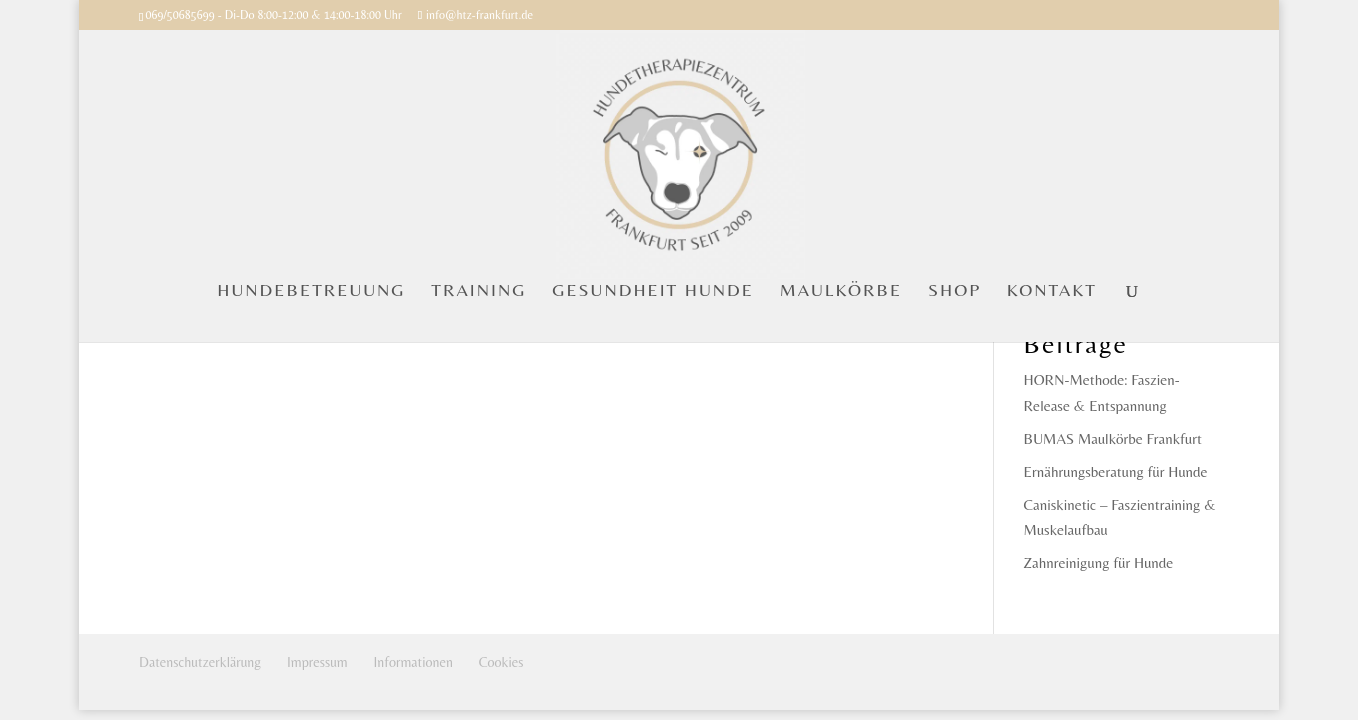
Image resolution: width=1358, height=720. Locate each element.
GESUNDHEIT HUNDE (653, 291)
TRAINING (478, 291)
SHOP (954, 291)
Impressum (317, 662)
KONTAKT (1052, 291)
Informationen (413, 662)
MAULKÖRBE (841, 291)
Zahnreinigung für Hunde (1099, 562)
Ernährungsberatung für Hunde (1116, 471)
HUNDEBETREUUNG (311, 291)
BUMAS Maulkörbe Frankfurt (1113, 438)
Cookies (501, 662)
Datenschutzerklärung (200, 662)
